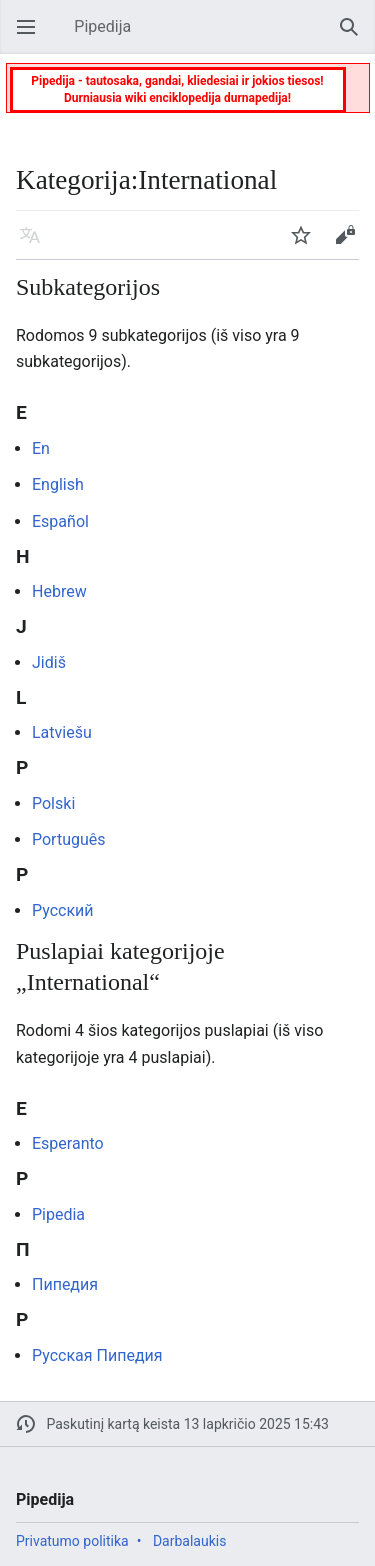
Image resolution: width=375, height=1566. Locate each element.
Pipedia (58, 1214)
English (58, 484)
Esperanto (68, 1143)
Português (69, 839)
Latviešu (62, 732)
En (41, 448)
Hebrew (59, 591)
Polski (53, 803)
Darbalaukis (190, 1541)
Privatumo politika (72, 1541)
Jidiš (49, 662)
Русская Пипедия (97, 1355)
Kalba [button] (36, 244)
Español (60, 521)
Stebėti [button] (307, 244)
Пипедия (65, 1284)
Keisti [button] (351, 244)
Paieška (355, 36)
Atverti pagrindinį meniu (32, 36)
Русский (63, 910)
